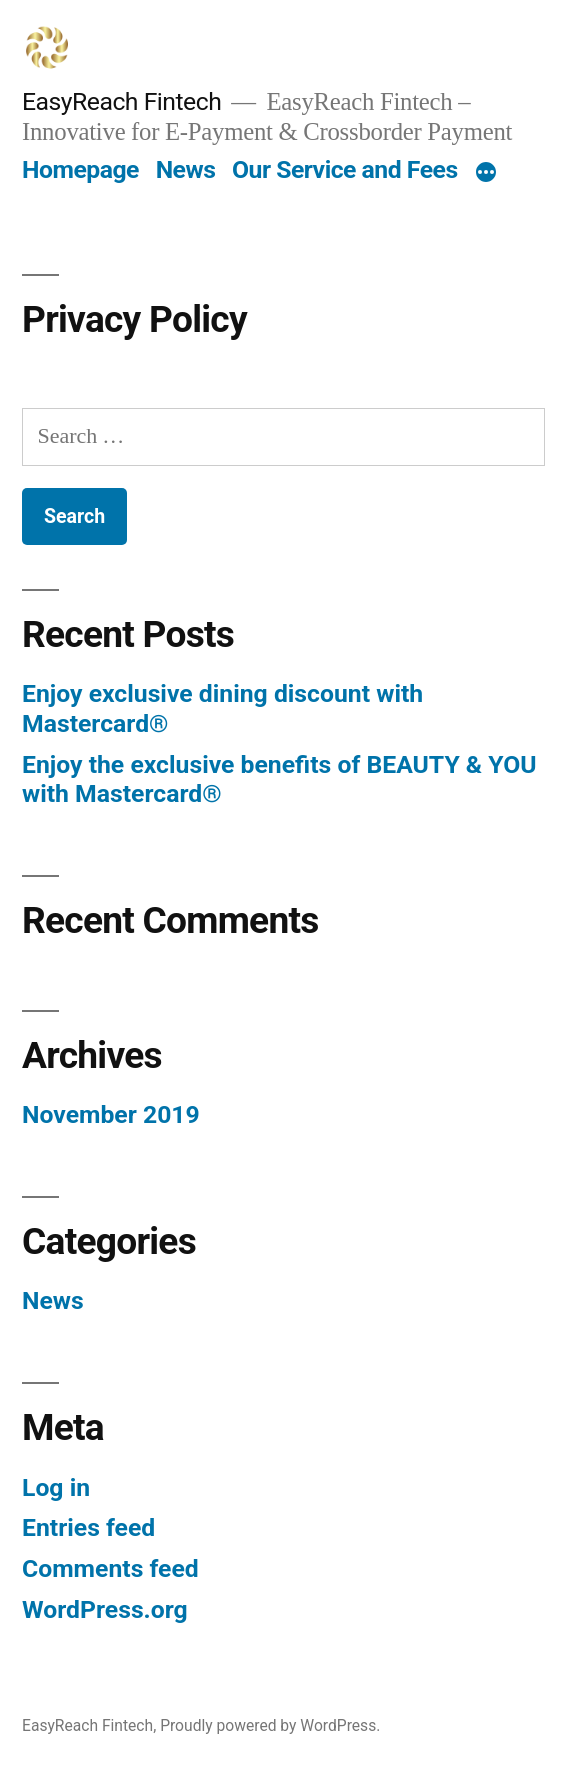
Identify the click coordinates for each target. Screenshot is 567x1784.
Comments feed (110, 1568)
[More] (486, 174)
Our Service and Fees (345, 169)
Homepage (80, 169)
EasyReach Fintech (121, 101)
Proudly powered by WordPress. (270, 1725)
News (186, 169)
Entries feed (88, 1527)
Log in (56, 1487)
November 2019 (111, 1114)
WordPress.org (105, 1609)
